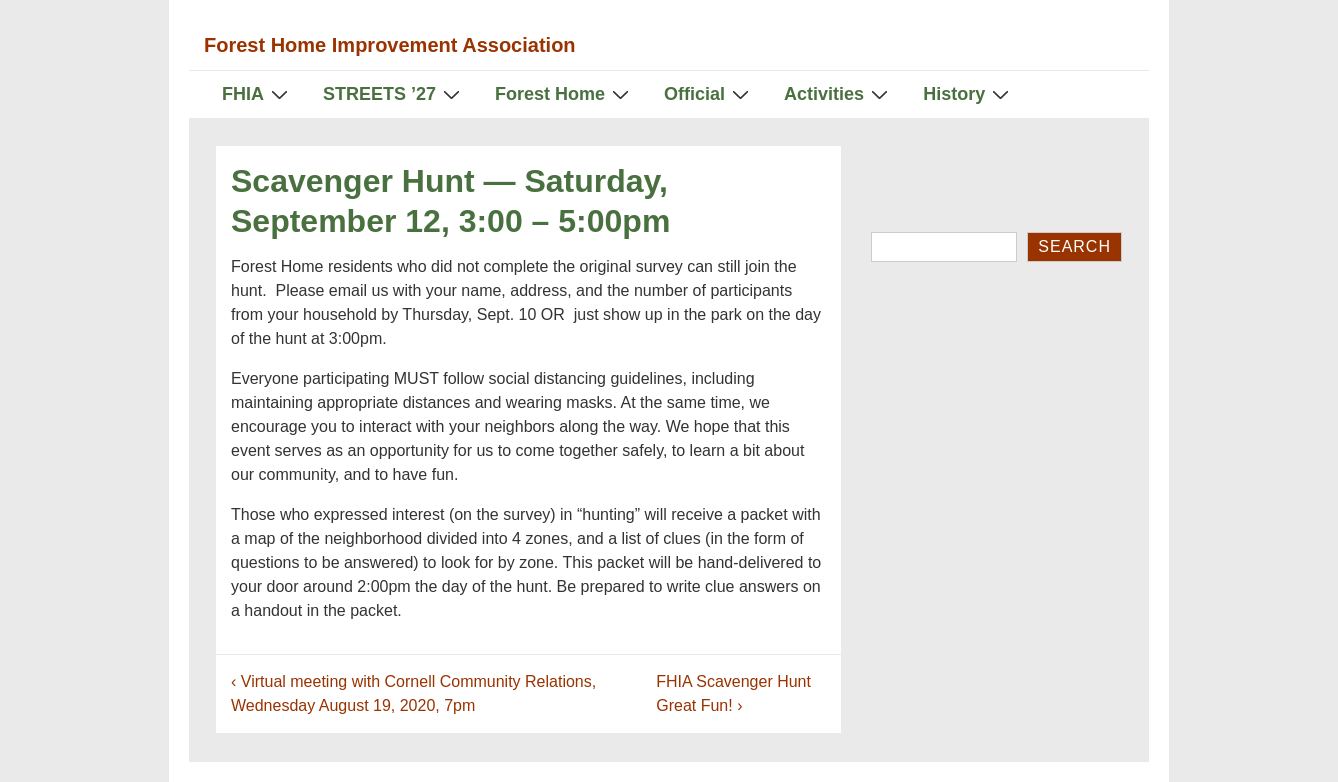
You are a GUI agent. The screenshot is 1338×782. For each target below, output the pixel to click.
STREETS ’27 (394, 93)
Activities (838, 93)
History (968, 93)
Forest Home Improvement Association (390, 45)
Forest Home (564, 93)
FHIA (257, 93)
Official (709, 93)
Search (1074, 246)
